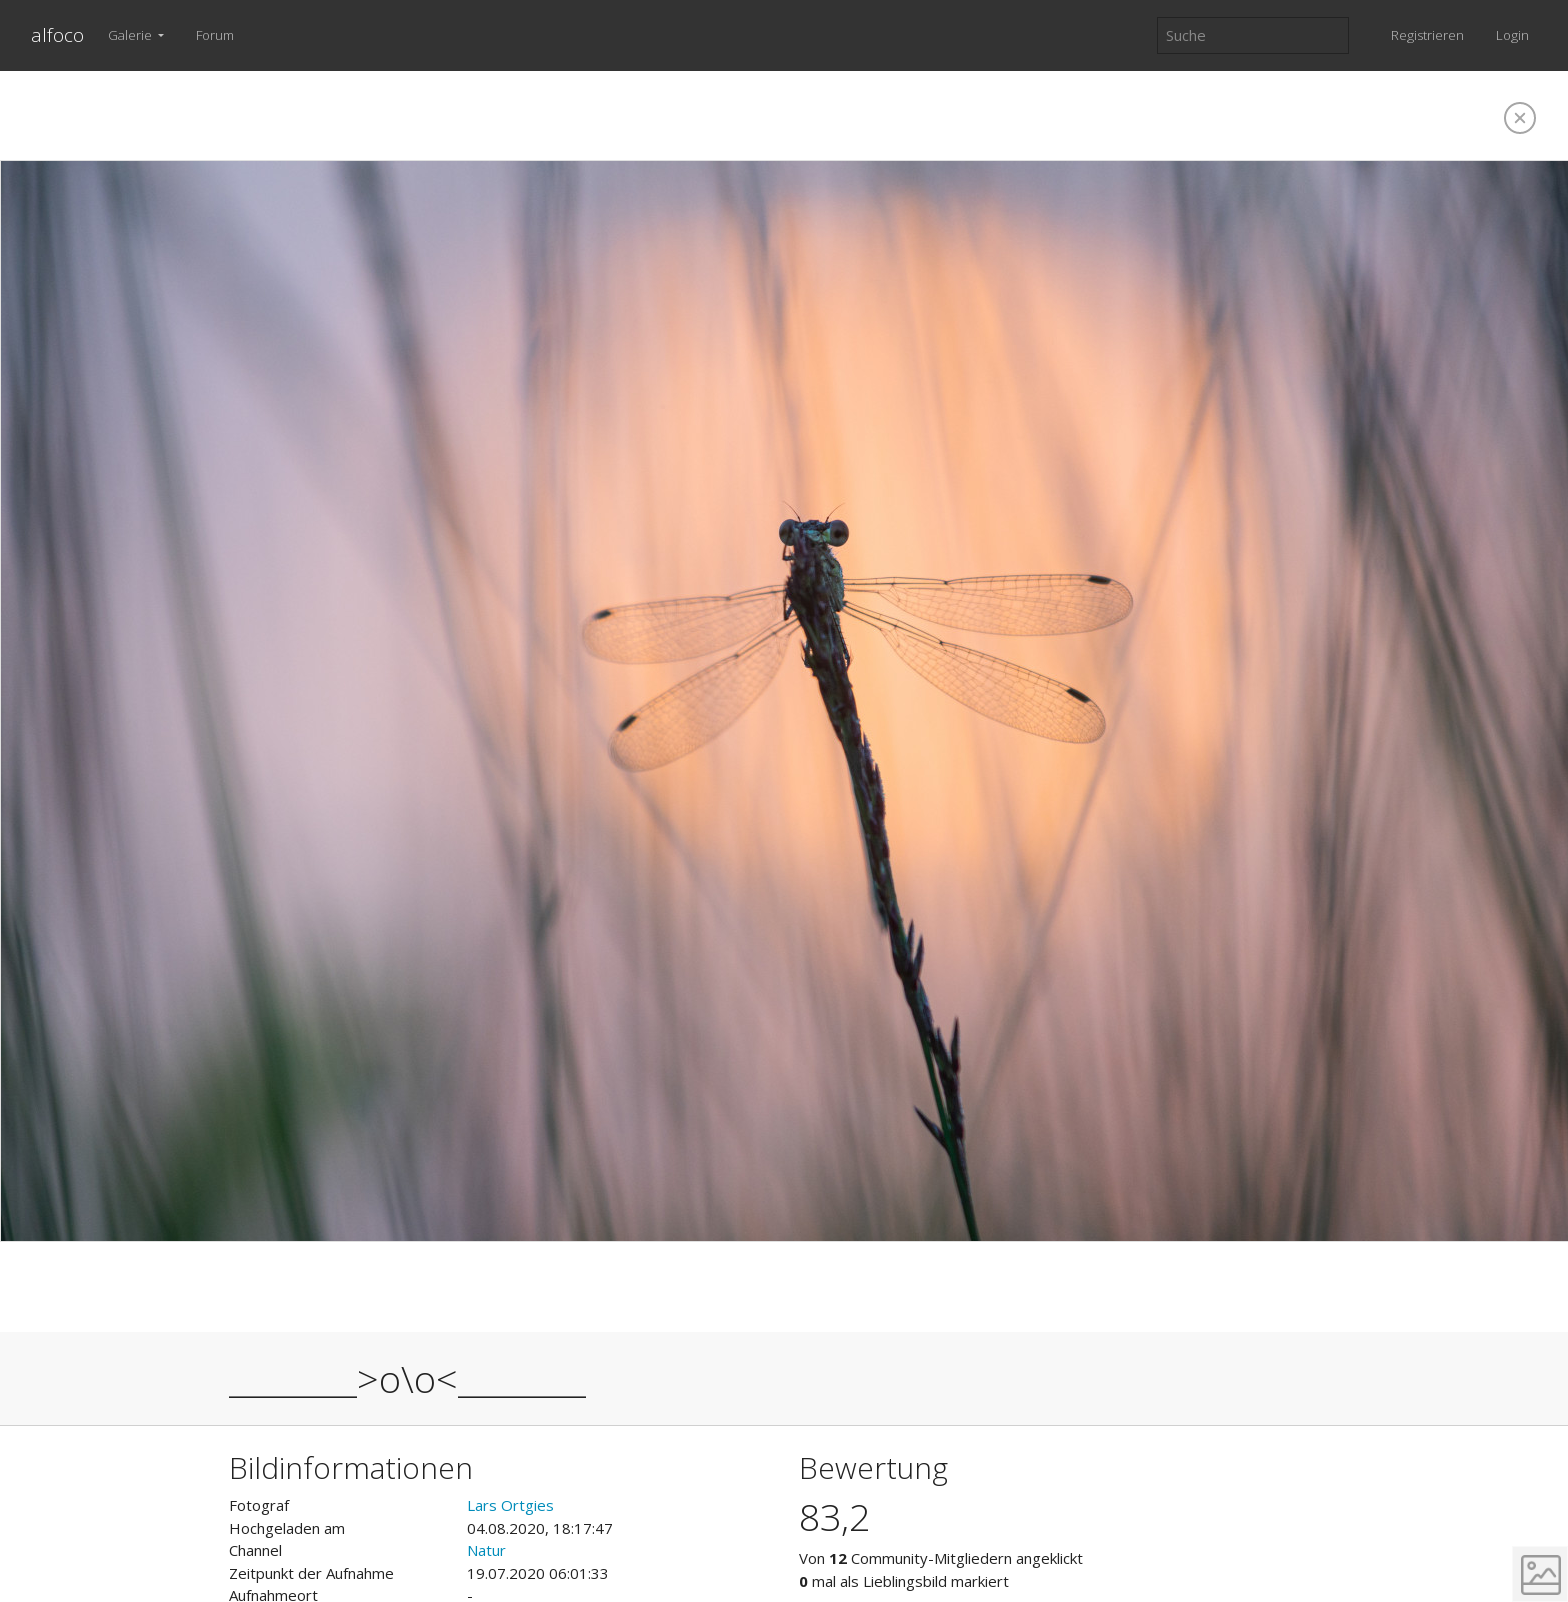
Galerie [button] (131, 35)
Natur (486, 1550)
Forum (215, 35)
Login (1512, 35)
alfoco (57, 34)
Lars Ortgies (510, 1505)
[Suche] (1253, 35)
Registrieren (1427, 35)
